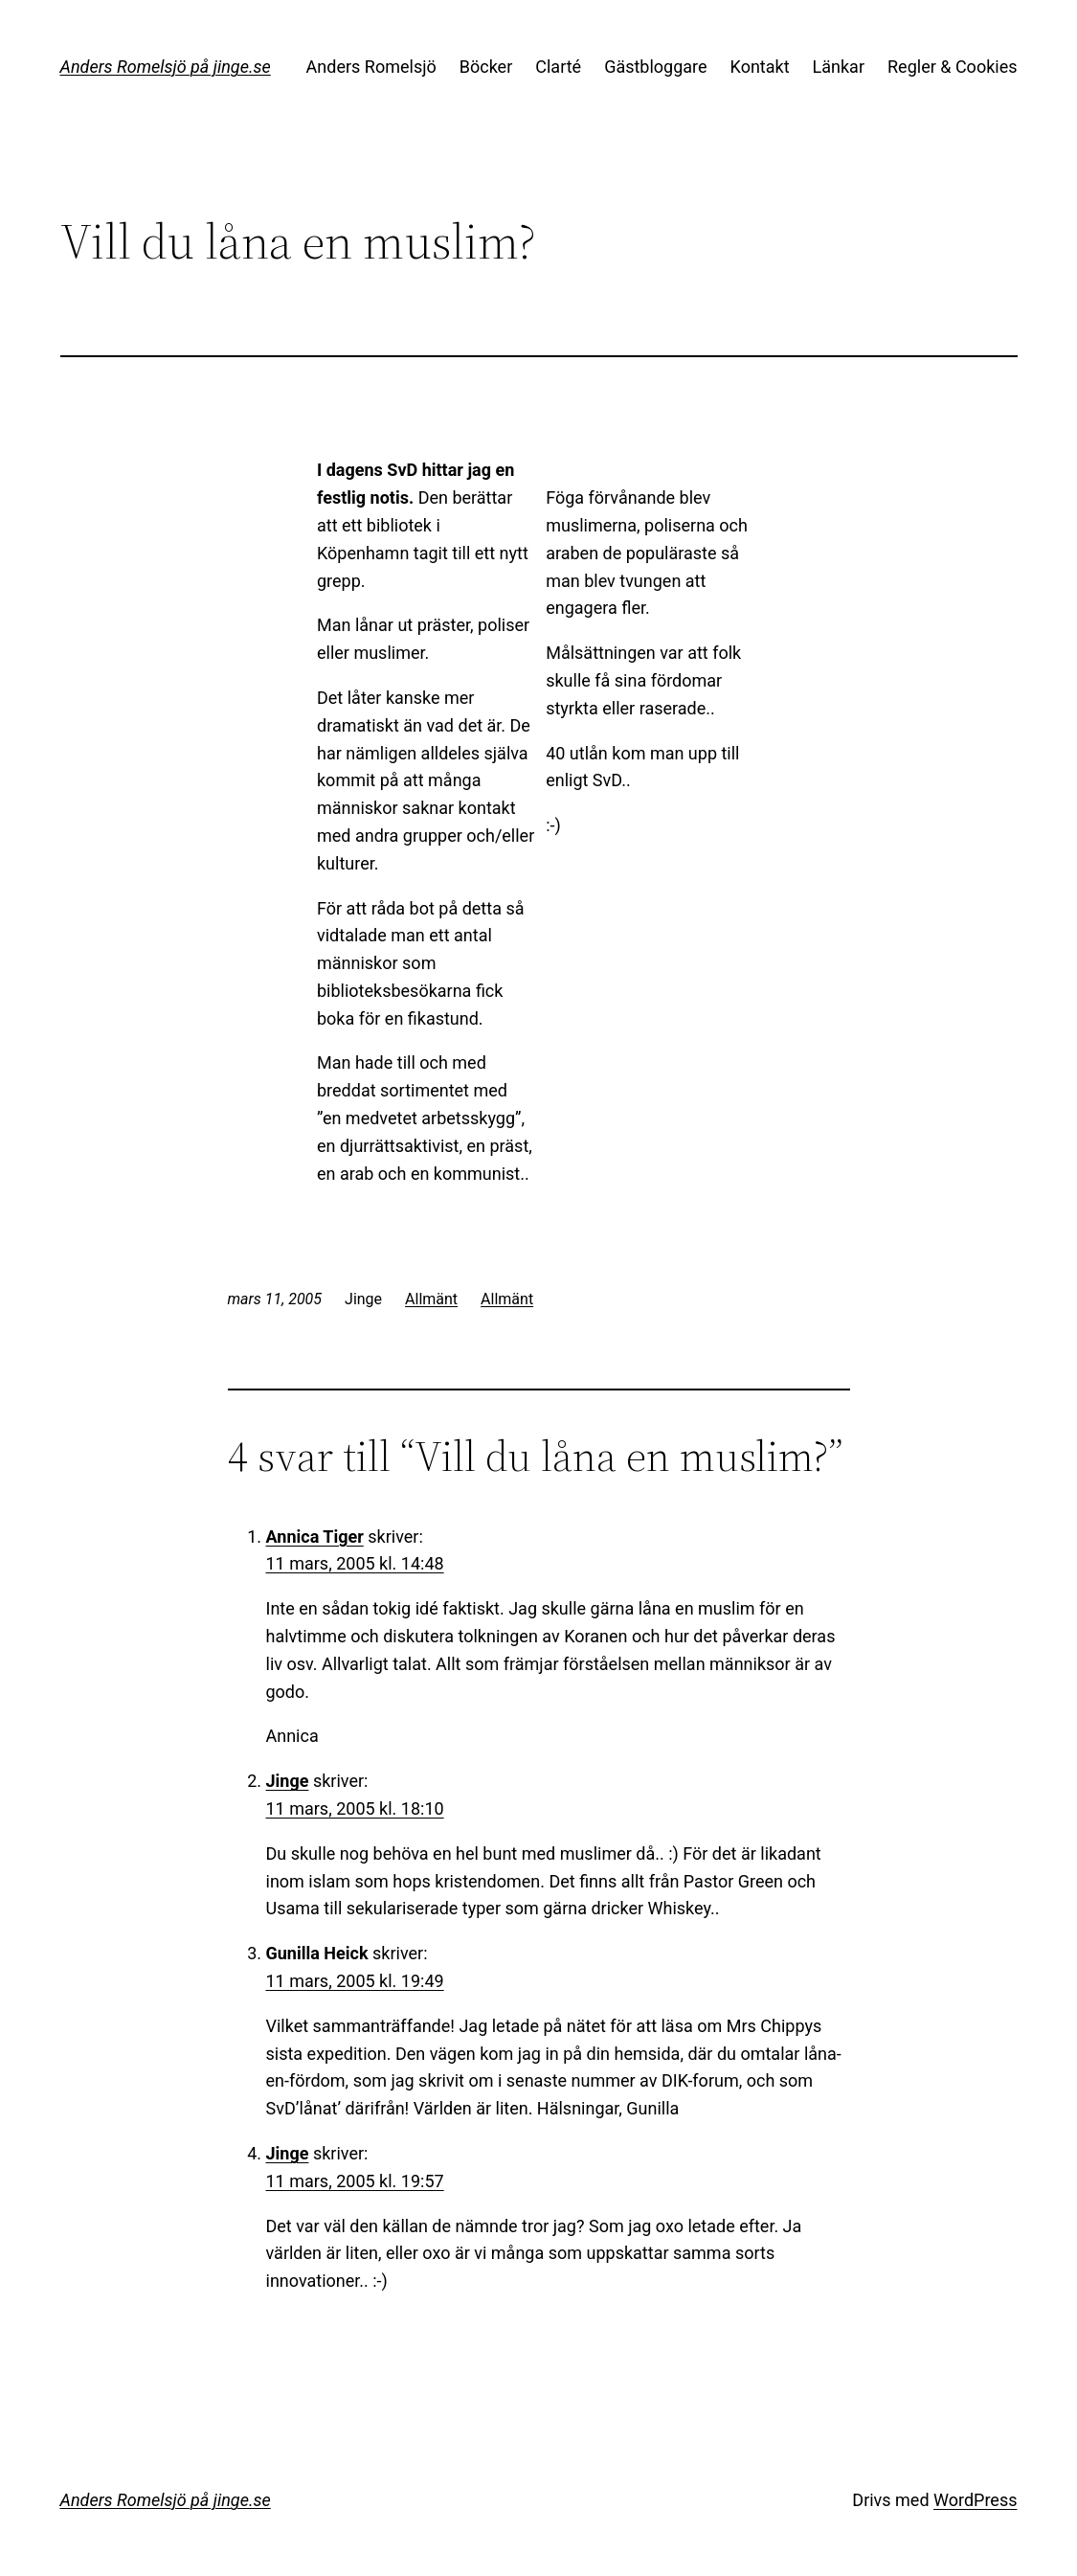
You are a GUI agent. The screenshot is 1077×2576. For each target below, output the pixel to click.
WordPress (975, 2500)
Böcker (486, 66)
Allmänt (431, 1299)
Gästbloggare (655, 66)
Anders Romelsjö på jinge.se (165, 66)
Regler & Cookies (952, 66)
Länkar (838, 66)
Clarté (558, 66)
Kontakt (760, 66)
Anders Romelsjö (371, 66)
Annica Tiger (315, 1536)
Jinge (287, 1781)
